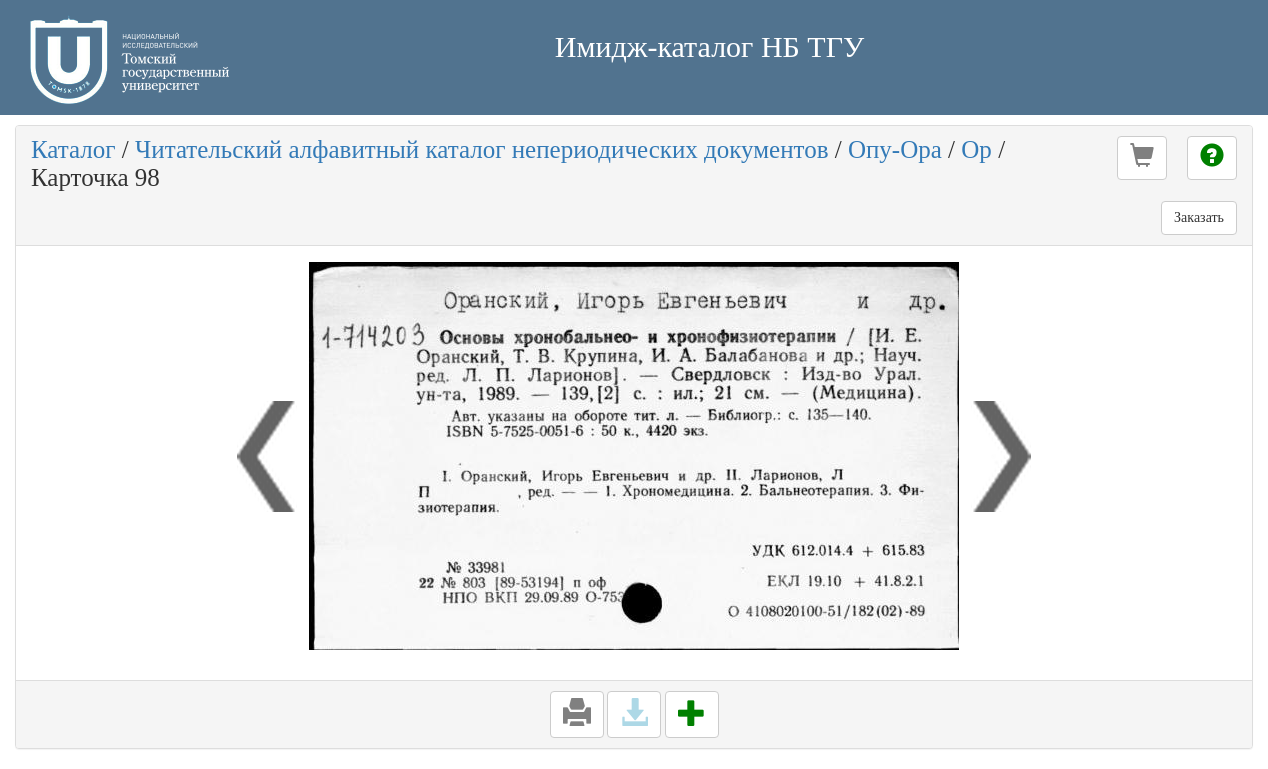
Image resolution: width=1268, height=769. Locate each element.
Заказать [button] (1199, 217)
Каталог (73, 149)
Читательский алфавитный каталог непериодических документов (481, 149)
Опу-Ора (895, 149)
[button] (1142, 158)
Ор (976, 149)
